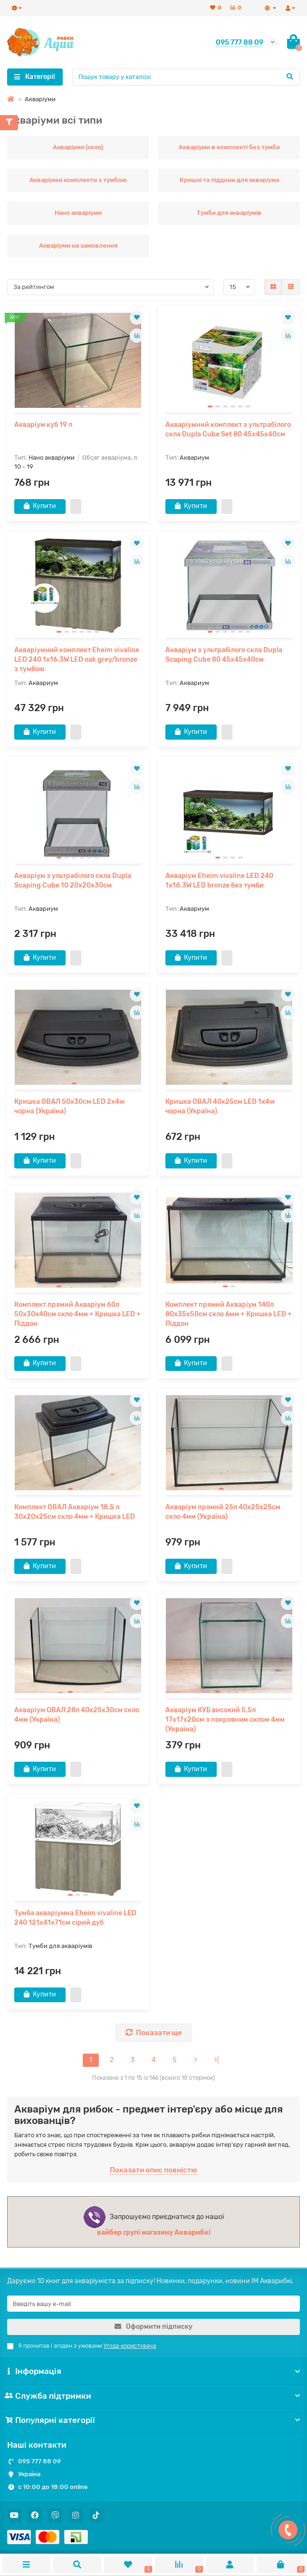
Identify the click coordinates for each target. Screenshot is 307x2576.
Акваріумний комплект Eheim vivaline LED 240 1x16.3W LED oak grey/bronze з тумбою (76, 660)
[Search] (186, 77)
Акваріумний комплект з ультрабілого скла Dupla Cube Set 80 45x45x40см (228, 429)
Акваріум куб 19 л (43, 425)
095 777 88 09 (39, 2461)
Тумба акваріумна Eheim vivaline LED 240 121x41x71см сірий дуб (75, 1919)
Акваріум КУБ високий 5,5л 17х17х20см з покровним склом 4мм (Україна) (225, 1720)
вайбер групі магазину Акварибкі (154, 2234)
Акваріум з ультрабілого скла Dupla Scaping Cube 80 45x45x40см (223, 655)
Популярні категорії (153, 2420)
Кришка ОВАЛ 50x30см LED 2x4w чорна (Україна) (69, 1107)
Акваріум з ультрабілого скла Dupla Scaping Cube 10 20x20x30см (72, 881)
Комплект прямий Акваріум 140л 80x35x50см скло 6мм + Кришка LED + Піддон (228, 1314)
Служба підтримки (153, 2396)
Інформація (153, 2371)
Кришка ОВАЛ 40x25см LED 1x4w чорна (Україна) (220, 1107)
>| (216, 2061)
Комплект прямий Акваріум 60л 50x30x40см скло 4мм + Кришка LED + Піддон (77, 1314)
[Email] (153, 2304)
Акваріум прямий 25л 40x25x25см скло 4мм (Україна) (222, 1513)
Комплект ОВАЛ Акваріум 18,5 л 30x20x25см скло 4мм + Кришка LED (74, 1513)
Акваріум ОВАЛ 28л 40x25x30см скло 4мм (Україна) (76, 1716)
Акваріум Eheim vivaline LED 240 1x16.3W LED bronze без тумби (219, 881)
